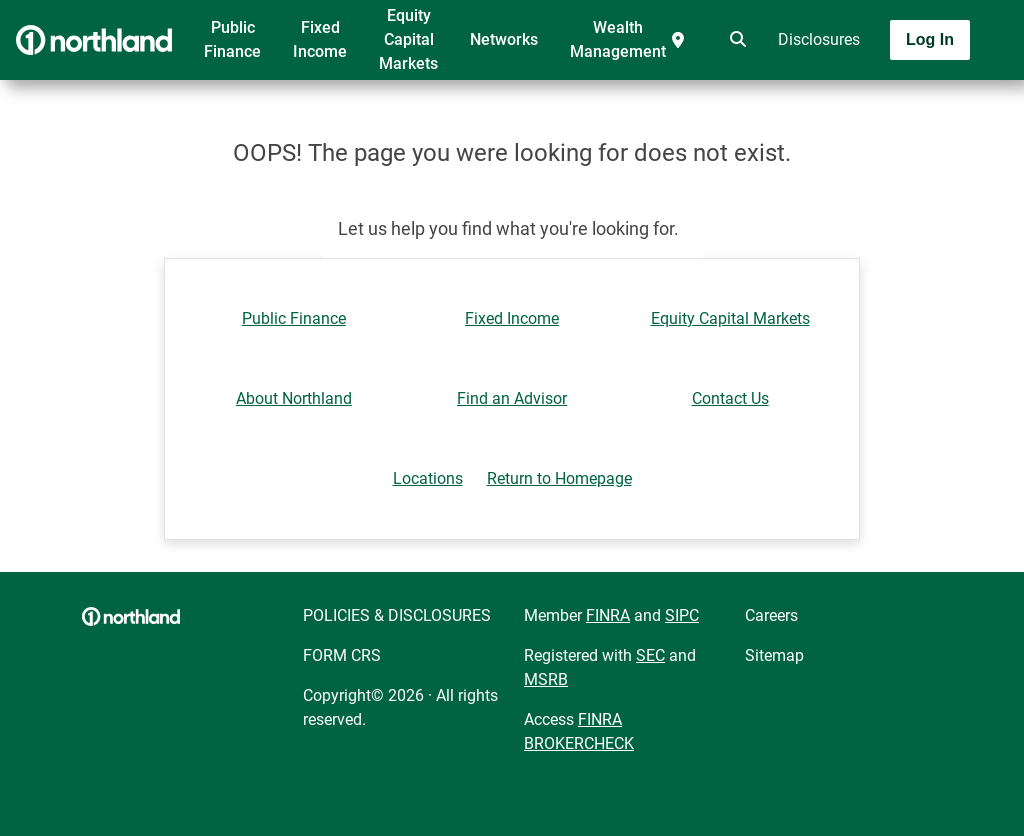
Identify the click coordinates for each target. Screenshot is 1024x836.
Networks (504, 39)
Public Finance (232, 39)
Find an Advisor (512, 398)
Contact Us (730, 398)
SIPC (682, 615)
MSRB (546, 679)
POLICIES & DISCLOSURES (397, 615)
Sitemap (774, 655)
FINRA (608, 615)
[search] (734, 40)
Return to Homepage (559, 478)
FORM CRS (342, 655)
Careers (771, 615)
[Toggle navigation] (866, 97)
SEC (650, 655)
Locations (428, 478)
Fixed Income (320, 39)
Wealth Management (618, 39)
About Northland (294, 398)
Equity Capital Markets (408, 39)
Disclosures (819, 39)
